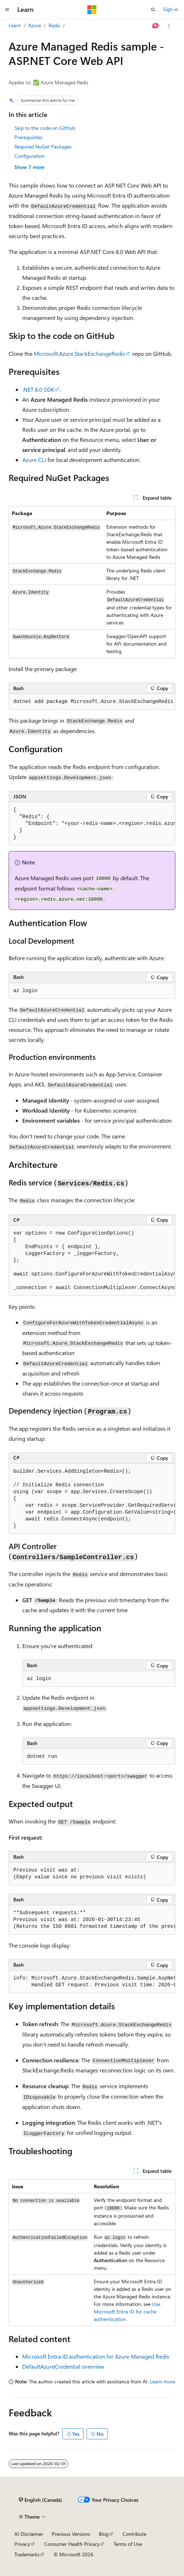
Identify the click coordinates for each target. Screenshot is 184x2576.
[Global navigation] (7, 9)
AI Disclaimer (28, 2533)
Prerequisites (28, 137)
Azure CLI (34, 459)
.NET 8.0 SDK (38, 389)
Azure (34, 25)
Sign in (170, 9)
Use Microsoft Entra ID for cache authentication (127, 2311)
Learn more (162, 2381)
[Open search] (153, 9)
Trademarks (27, 2554)
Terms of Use (128, 2543)
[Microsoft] (92, 9)
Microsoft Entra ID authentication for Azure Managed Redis (95, 2356)
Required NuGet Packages (43, 146)
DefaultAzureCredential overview (63, 2366)
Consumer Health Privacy (72, 2543)
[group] (92, 823)
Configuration (29, 155)
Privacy (22, 2543)
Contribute (134, 2533)
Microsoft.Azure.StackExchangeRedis (79, 353)
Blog (104, 2533)
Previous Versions (71, 2533)
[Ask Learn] (156, 26)
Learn (15, 25)
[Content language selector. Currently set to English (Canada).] (40, 2500)
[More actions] (169, 26)
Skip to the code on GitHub (44, 127)
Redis (54, 25)
